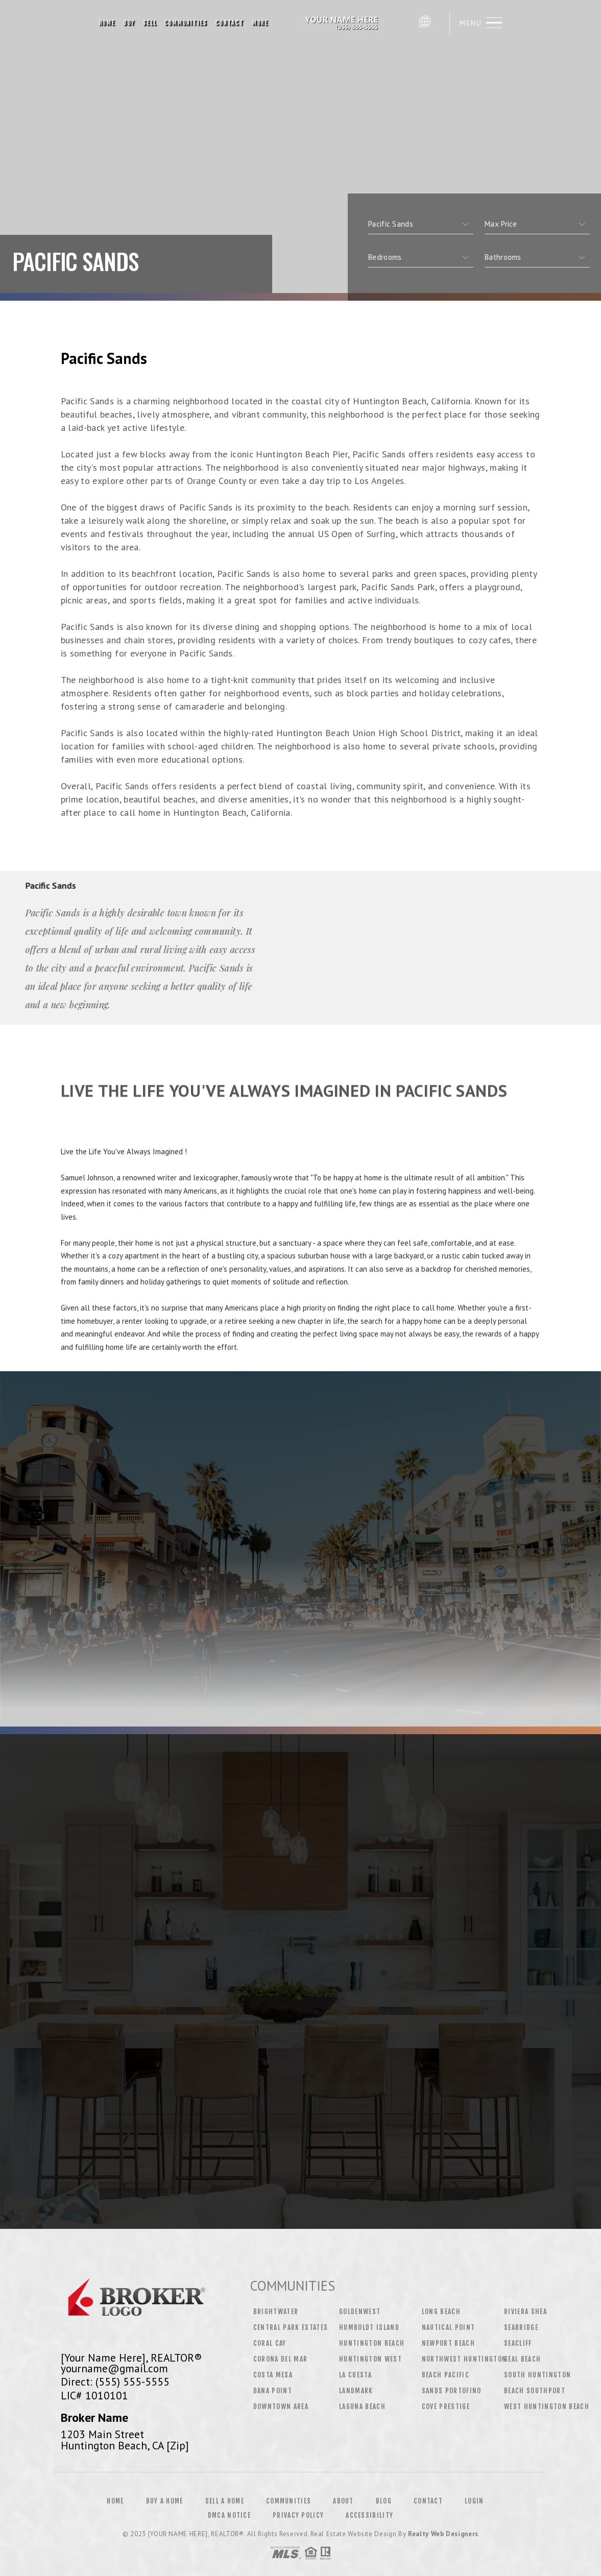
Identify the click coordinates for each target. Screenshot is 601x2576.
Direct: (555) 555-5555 (115, 2381)
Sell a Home (224, 2501)
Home (107, 23)
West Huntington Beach (546, 2406)
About (343, 2501)
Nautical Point (448, 2327)
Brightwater (276, 2311)
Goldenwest (359, 2311)
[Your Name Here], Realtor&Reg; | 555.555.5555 (343, 23)
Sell (149, 23)
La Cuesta (355, 2375)
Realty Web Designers (443, 2534)
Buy (129, 23)
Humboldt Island (369, 2327)
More (260, 23)
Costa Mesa (273, 2375)
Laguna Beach (362, 2406)
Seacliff (518, 2343)
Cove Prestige (446, 2406)
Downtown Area (280, 2406)
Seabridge (521, 2327)
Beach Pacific (445, 2375)
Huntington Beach (371, 2343)
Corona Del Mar (280, 2359)
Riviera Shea (525, 2311)
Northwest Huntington (464, 2359)
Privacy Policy (298, 2515)
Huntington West (370, 2359)
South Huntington (537, 2375)
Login (474, 2501)
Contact (229, 23)
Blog (384, 2501)
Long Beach (441, 2311)
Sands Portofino (452, 2391)
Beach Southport (534, 2391)
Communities (185, 23)
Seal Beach (522, 2359)
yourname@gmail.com (114, 2368)
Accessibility (369, 2515)
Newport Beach (448, 2343)
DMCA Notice (229, 2515)
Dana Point (272, 2391)
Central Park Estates (290, 2327)
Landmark (356, 2391)
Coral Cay (269, 2343)
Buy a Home (164, 2501)
